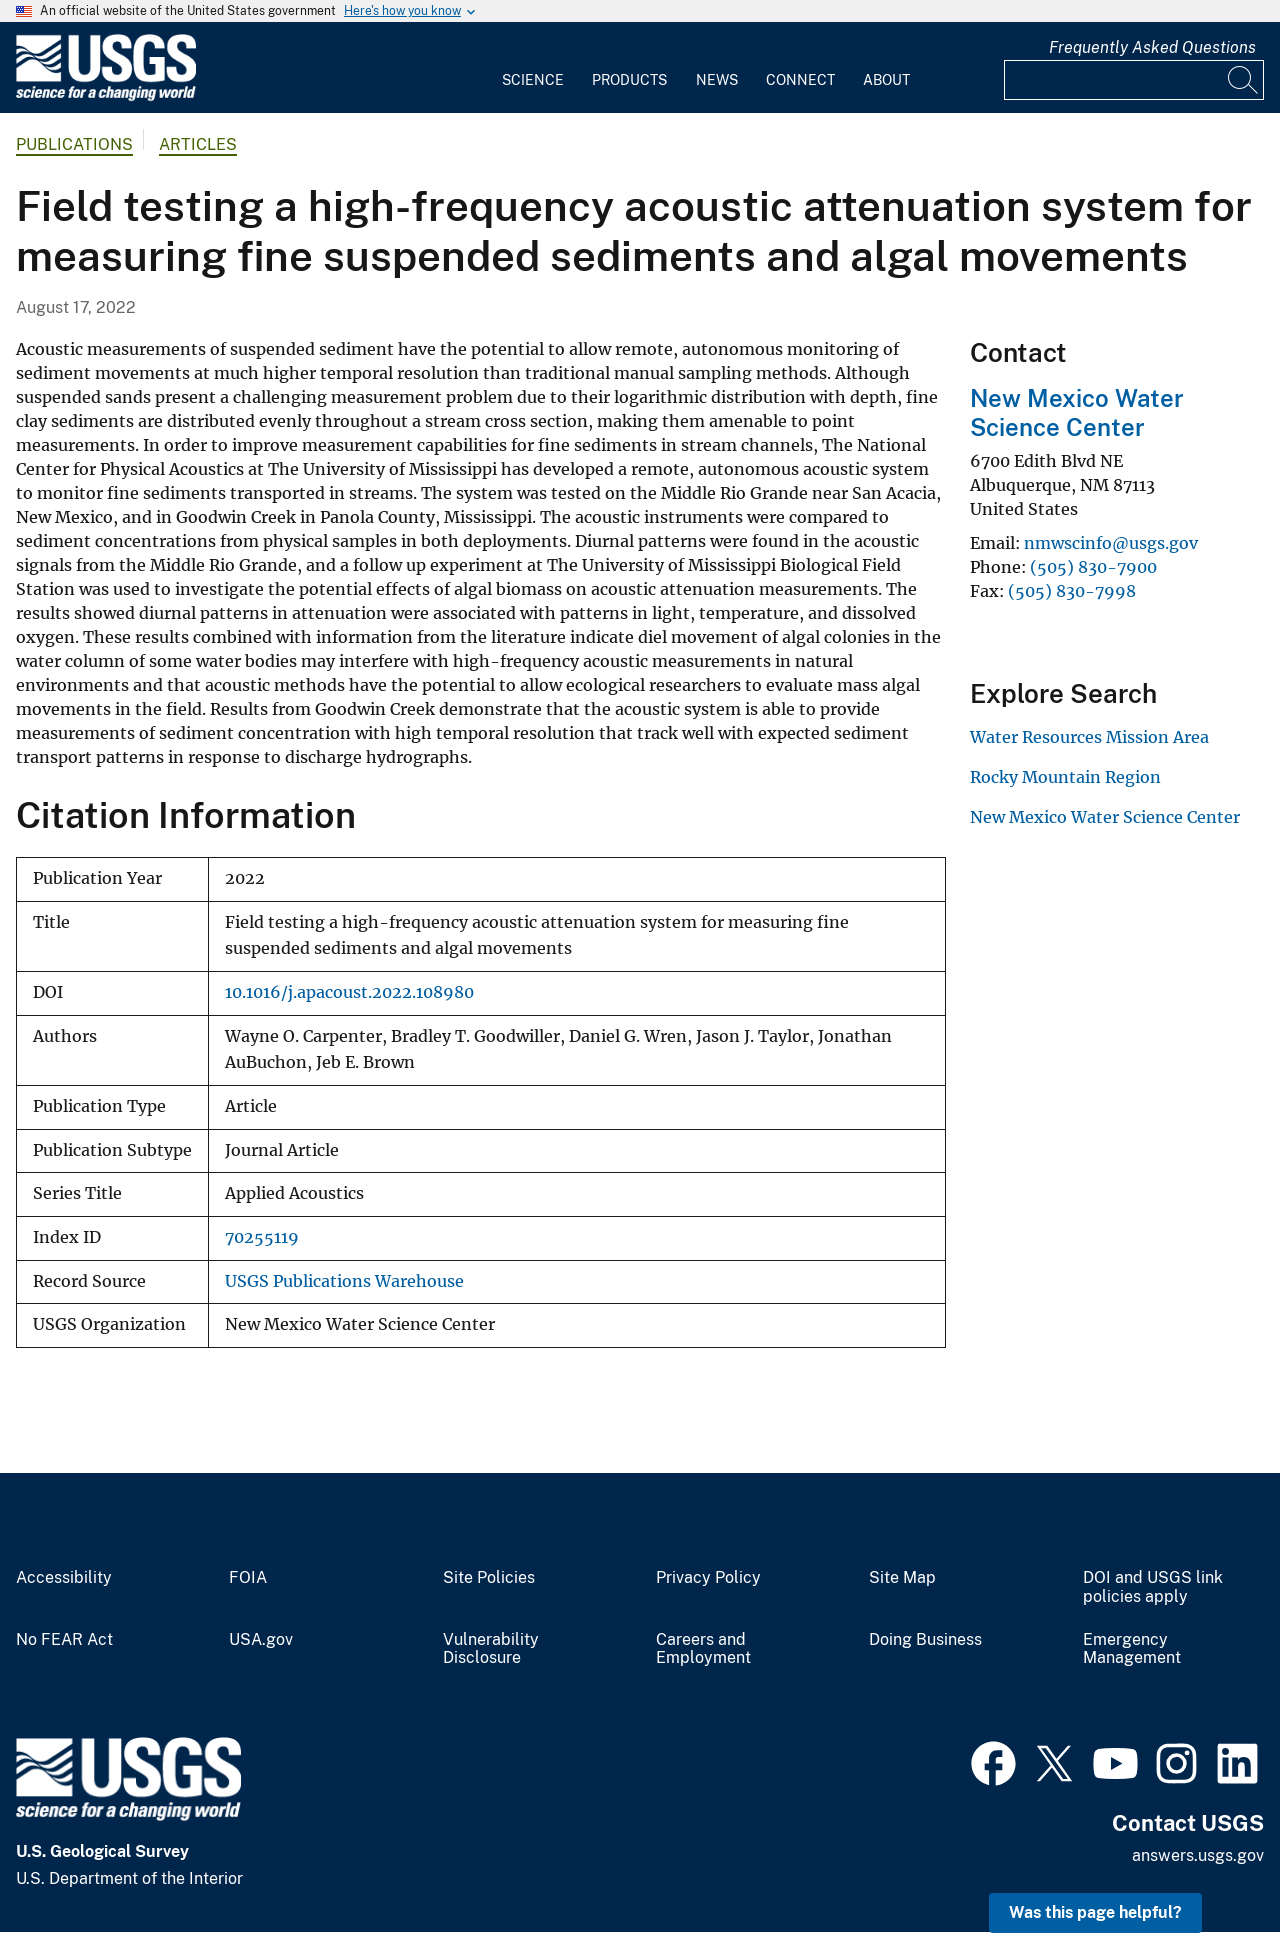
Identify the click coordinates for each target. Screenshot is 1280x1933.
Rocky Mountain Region (1065, 777)
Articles (198, 144)
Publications (74, 144)
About (886, 80)
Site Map (902, 1578)
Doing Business (925, 1640)
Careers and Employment (703, 1649)
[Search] (1244, 80)
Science (533, 80)
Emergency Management (1132, 1649)
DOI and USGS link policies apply (1153, 1587)
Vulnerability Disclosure (491, 1649)
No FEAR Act (64, 1640)
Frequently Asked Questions (1152, 47)
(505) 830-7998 (1072, 591)
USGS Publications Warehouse (344, 1281)
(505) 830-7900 (1093, 567)
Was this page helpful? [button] (1095, 1912)
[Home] (106, 96)
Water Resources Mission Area (1089, 737)
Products (629, 80)
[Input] (1134, 80)
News (717, 80)
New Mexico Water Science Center (1077, 412)
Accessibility (64, 1578)
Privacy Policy (708, 1578)
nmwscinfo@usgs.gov (1111, 543)
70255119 (262, 1237)
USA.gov (261, 1640)
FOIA (248, 1578)
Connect (800, 80)
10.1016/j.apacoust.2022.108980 (349, 992)
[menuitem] (533, 68)
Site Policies (489, 1578)
